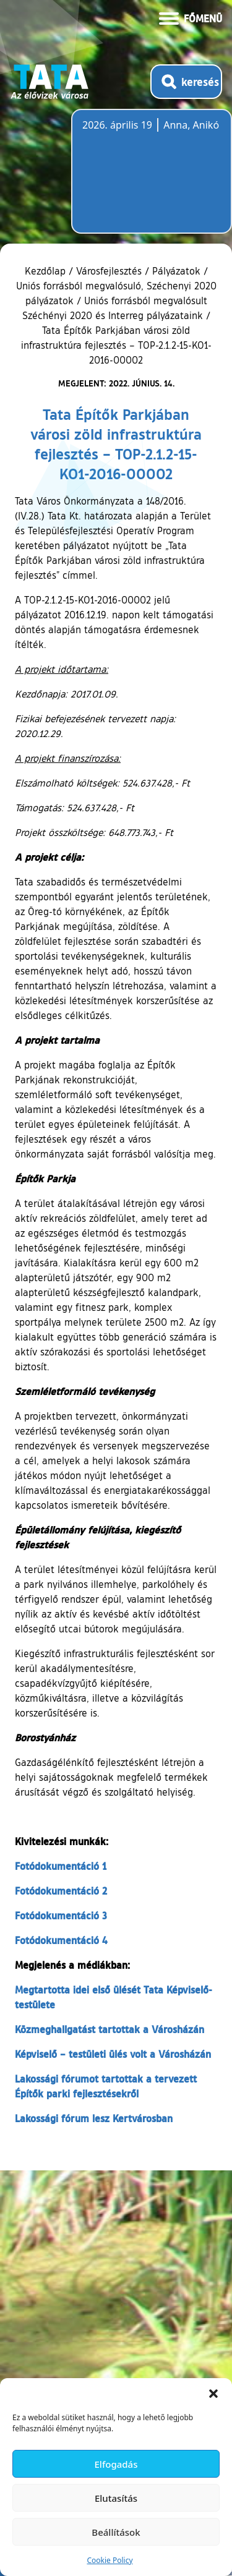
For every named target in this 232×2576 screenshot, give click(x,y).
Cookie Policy (109, 2560)
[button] (213, 2393)
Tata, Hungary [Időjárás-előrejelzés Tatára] (151, 178)
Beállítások (116, 2532)
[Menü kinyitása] (190, 17)
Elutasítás (116, 2498)
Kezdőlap (47, 271)
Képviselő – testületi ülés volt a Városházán (113, 2053)
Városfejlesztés (109, 271)
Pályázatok (176, 271)
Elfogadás (116, 2464)
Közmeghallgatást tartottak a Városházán (109, 2029)
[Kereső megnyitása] (186, 81)
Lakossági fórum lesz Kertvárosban (94, 2118)
